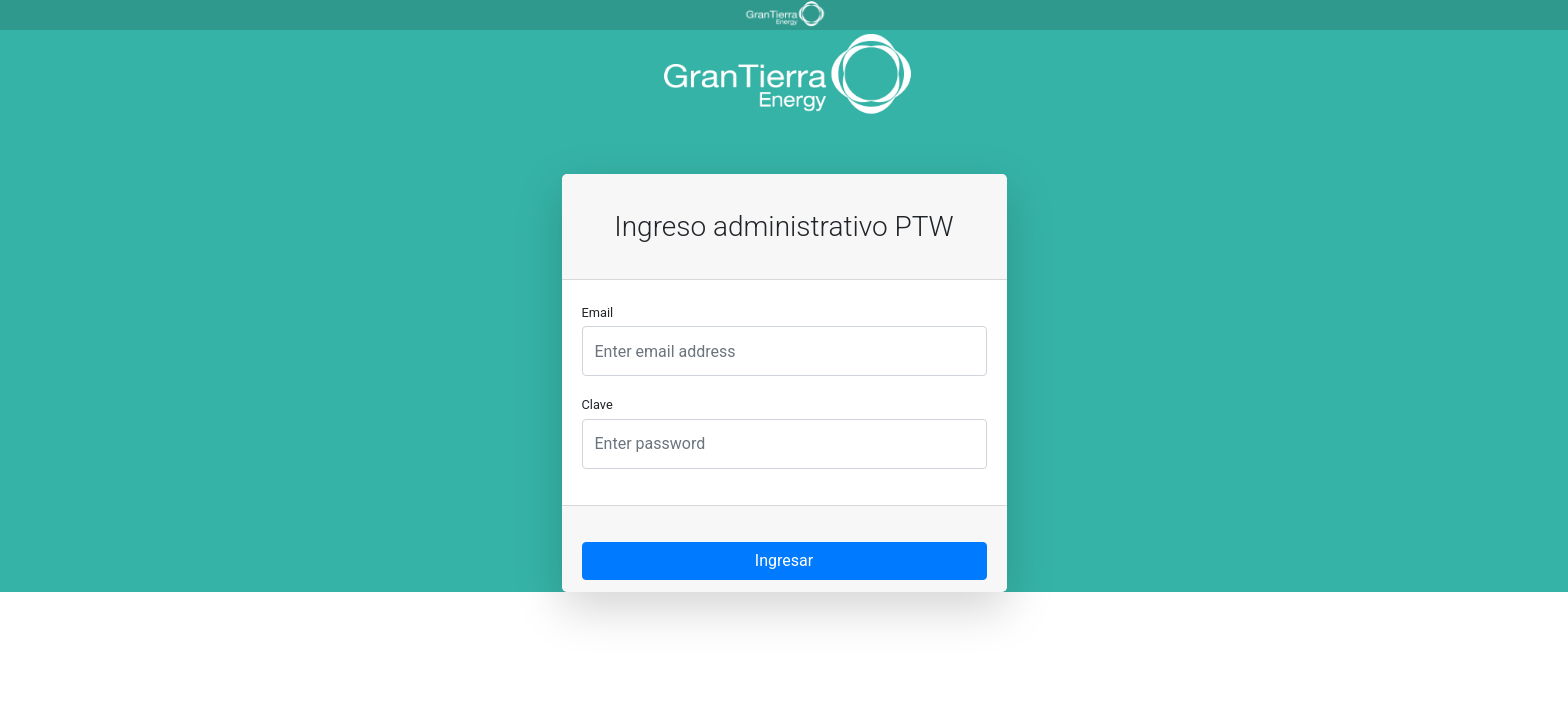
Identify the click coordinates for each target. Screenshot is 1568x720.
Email (598, 312)
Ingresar (784, 560)
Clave (597, 404)
